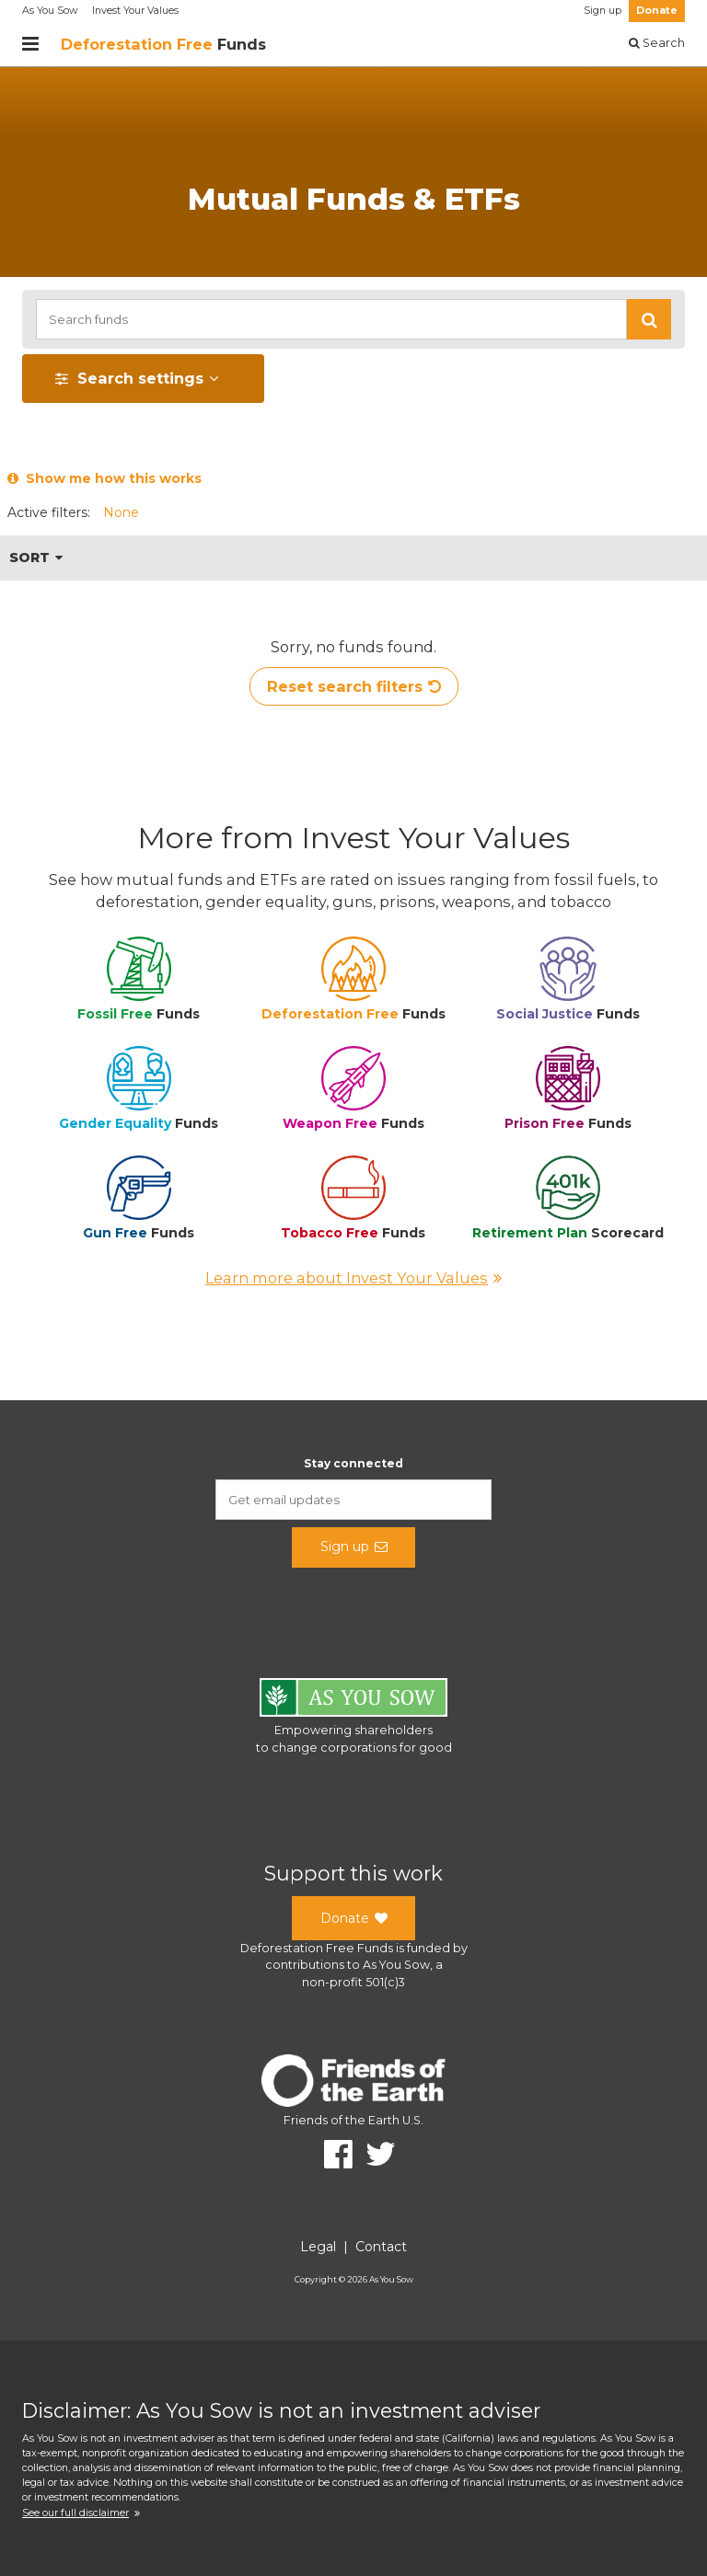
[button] (649, 319)
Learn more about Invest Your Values (353, 1278)
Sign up (602, 11)
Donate (657, 11)
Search (657, 43)
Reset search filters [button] (354, 686)
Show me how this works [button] (104, 478)
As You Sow (49, 11)
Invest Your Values (135, 11)
